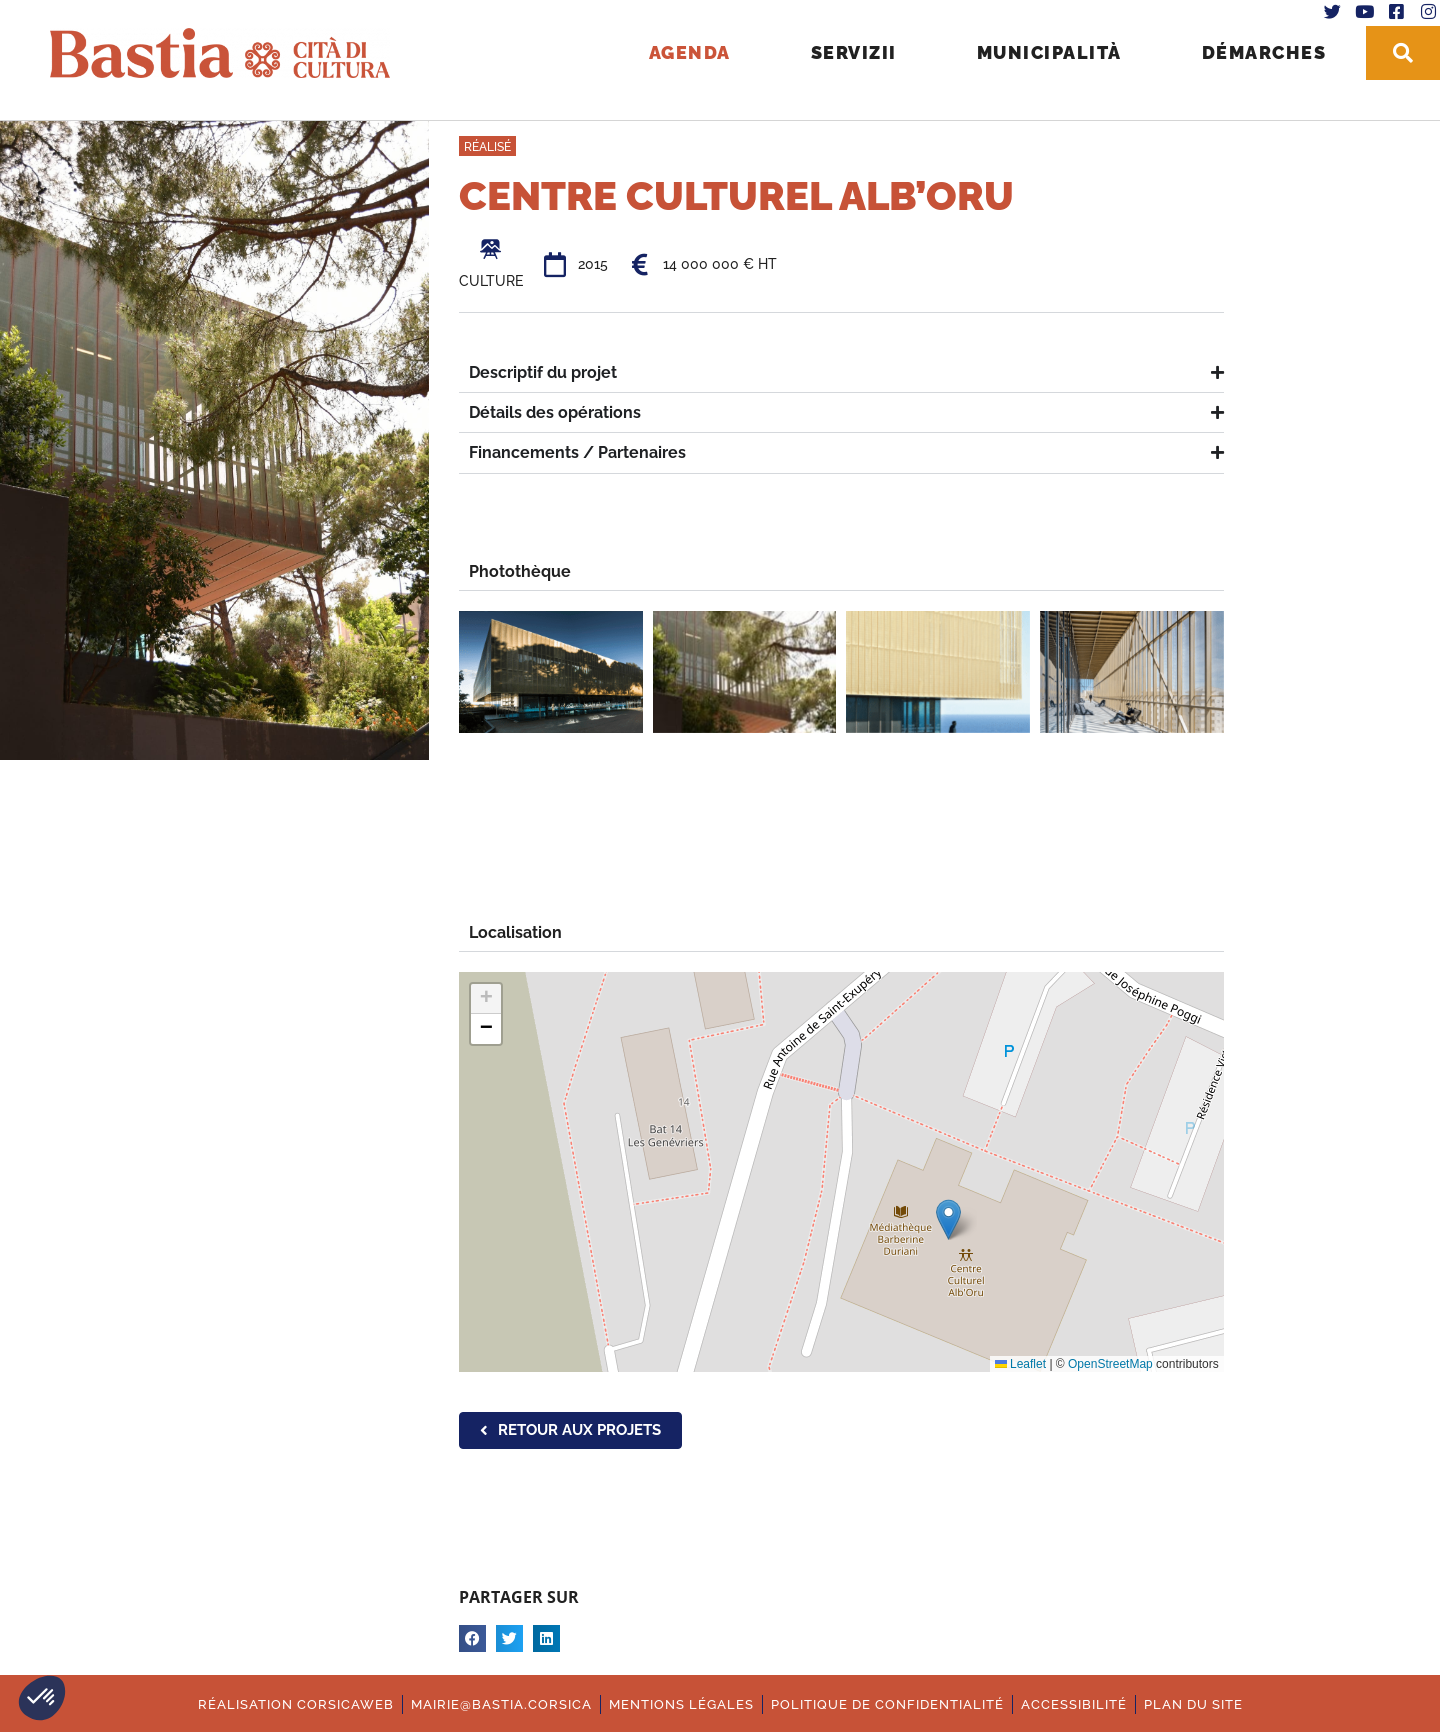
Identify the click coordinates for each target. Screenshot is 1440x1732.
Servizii (846, 50)
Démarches (1256, 50)
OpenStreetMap (1110, 1364)
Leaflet (1020, 1364)
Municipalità (1041, 50)
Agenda (682, 50)
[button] (42, 1698)
